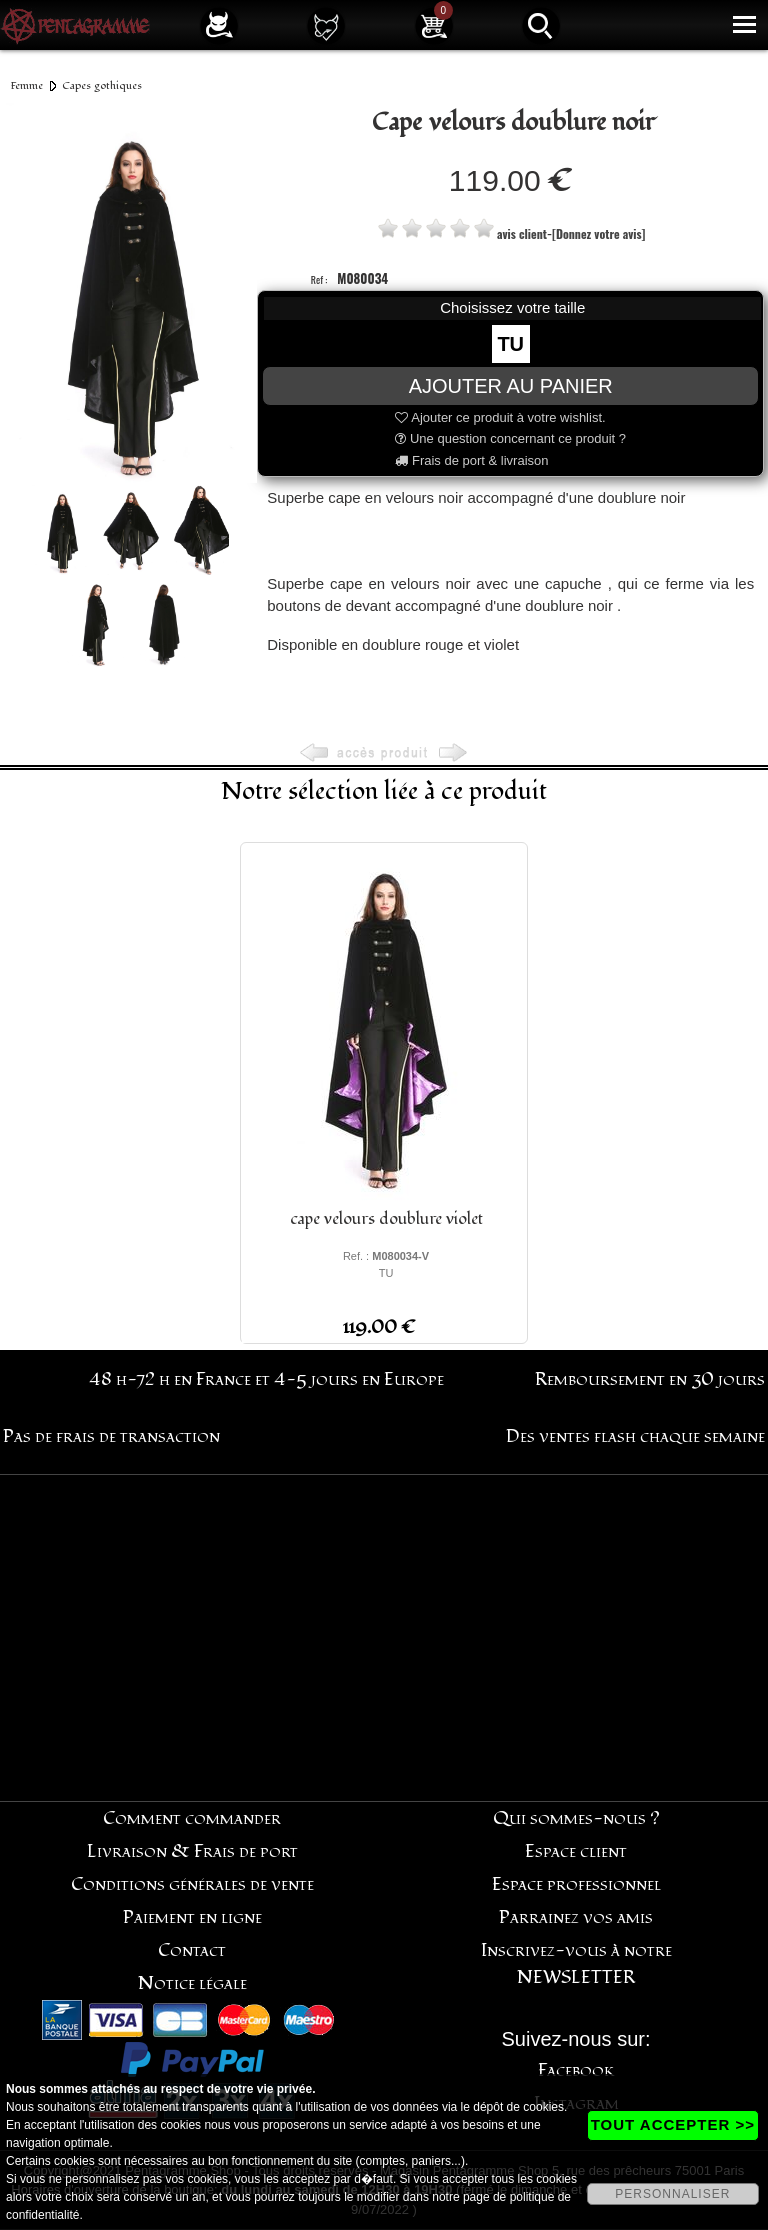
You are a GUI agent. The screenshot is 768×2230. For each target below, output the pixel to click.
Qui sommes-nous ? (576, 1818)
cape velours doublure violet (386, 1219)
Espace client (576, 1851)
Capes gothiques (102, 85)
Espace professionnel (576, 1884)
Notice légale (192, 1983)
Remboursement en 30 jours (650, 1379)
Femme (27, 85)
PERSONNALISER (672, 2194)
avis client (522, 233)
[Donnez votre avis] (598, 233)
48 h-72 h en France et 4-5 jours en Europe (266, 1379)
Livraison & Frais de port (192, 1851)
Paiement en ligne (192, 1917)
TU (510, 344)
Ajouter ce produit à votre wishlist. (500, 417)
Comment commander (192, 1818)
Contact (192, 1950)
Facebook (576, 2070)
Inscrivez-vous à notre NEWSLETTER (576, 1964)
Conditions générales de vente (192, 1884)
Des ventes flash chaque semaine (635, 1436)
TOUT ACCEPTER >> (673, 2124)
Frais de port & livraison (471, 460)
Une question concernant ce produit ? (510, 438)
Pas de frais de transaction (111, 1436)
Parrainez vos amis (576, 1917)
